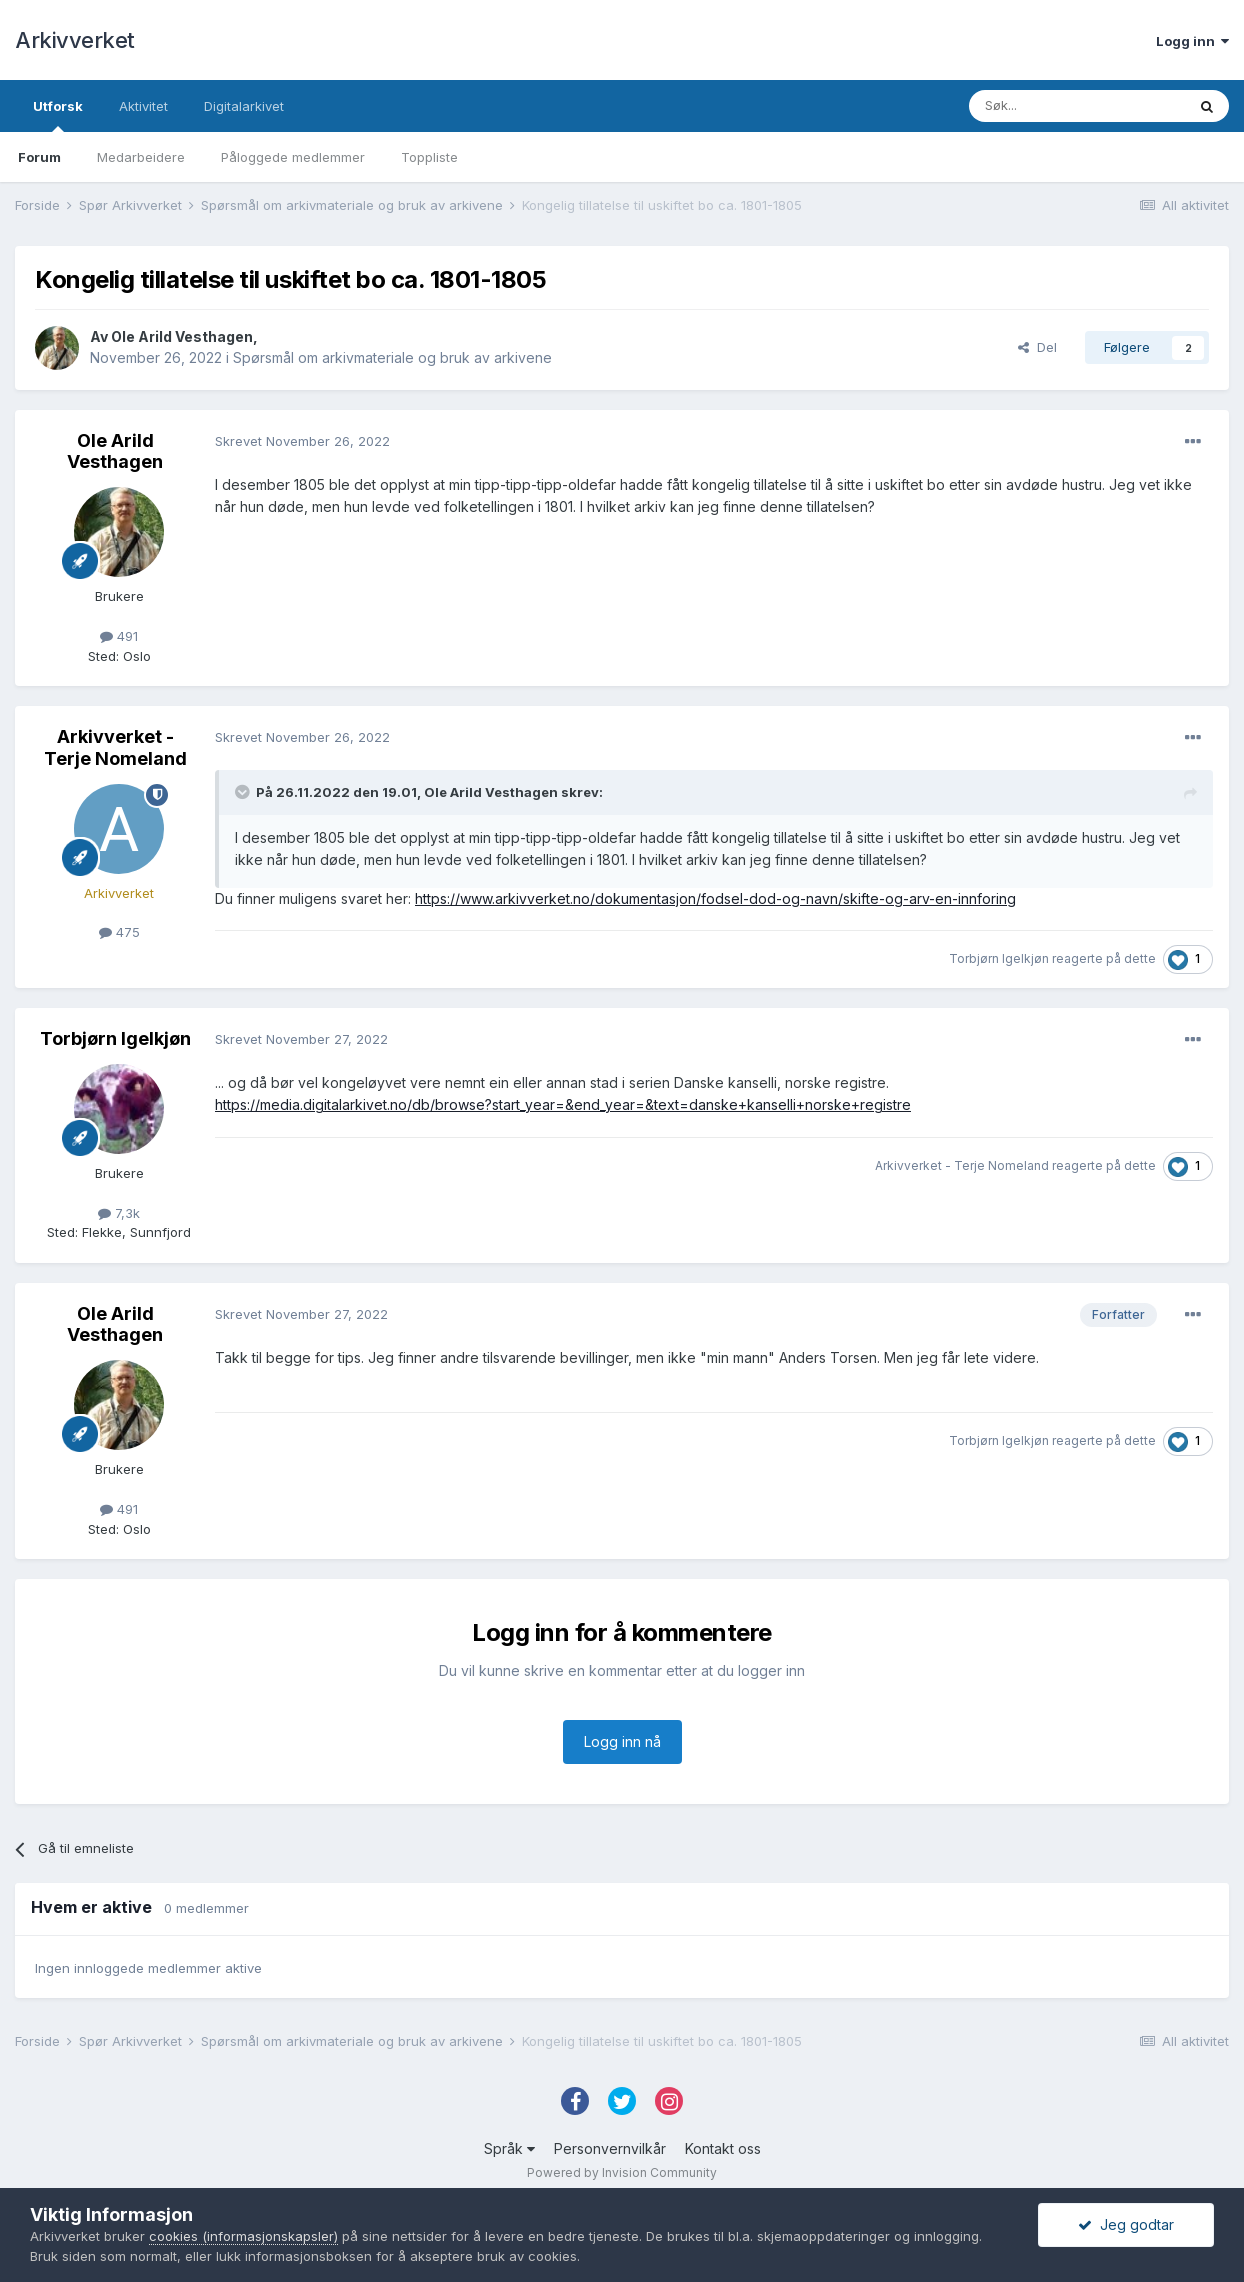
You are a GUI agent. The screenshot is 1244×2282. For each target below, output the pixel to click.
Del (1037, 347)
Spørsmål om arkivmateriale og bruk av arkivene (392, 357)
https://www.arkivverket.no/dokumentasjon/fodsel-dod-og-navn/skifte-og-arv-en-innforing (715, 898)
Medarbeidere (141, 157)
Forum (39, 157)
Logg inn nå (622, 1741)
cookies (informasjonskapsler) (243, 2236)
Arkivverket (75, 40)
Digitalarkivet (244, 106)
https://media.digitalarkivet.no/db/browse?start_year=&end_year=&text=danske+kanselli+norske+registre (563, 1104)
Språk (509, 2148)
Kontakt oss (723, 2148)
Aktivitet (143, 106)
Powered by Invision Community (622, 2172)
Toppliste (429, 157)
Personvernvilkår (610, 2148)
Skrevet (302, 441)
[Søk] (1077, 106)
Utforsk (58, 115)
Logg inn (1192, 41)
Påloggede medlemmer (293, 157)
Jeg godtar (1126, 2224)
